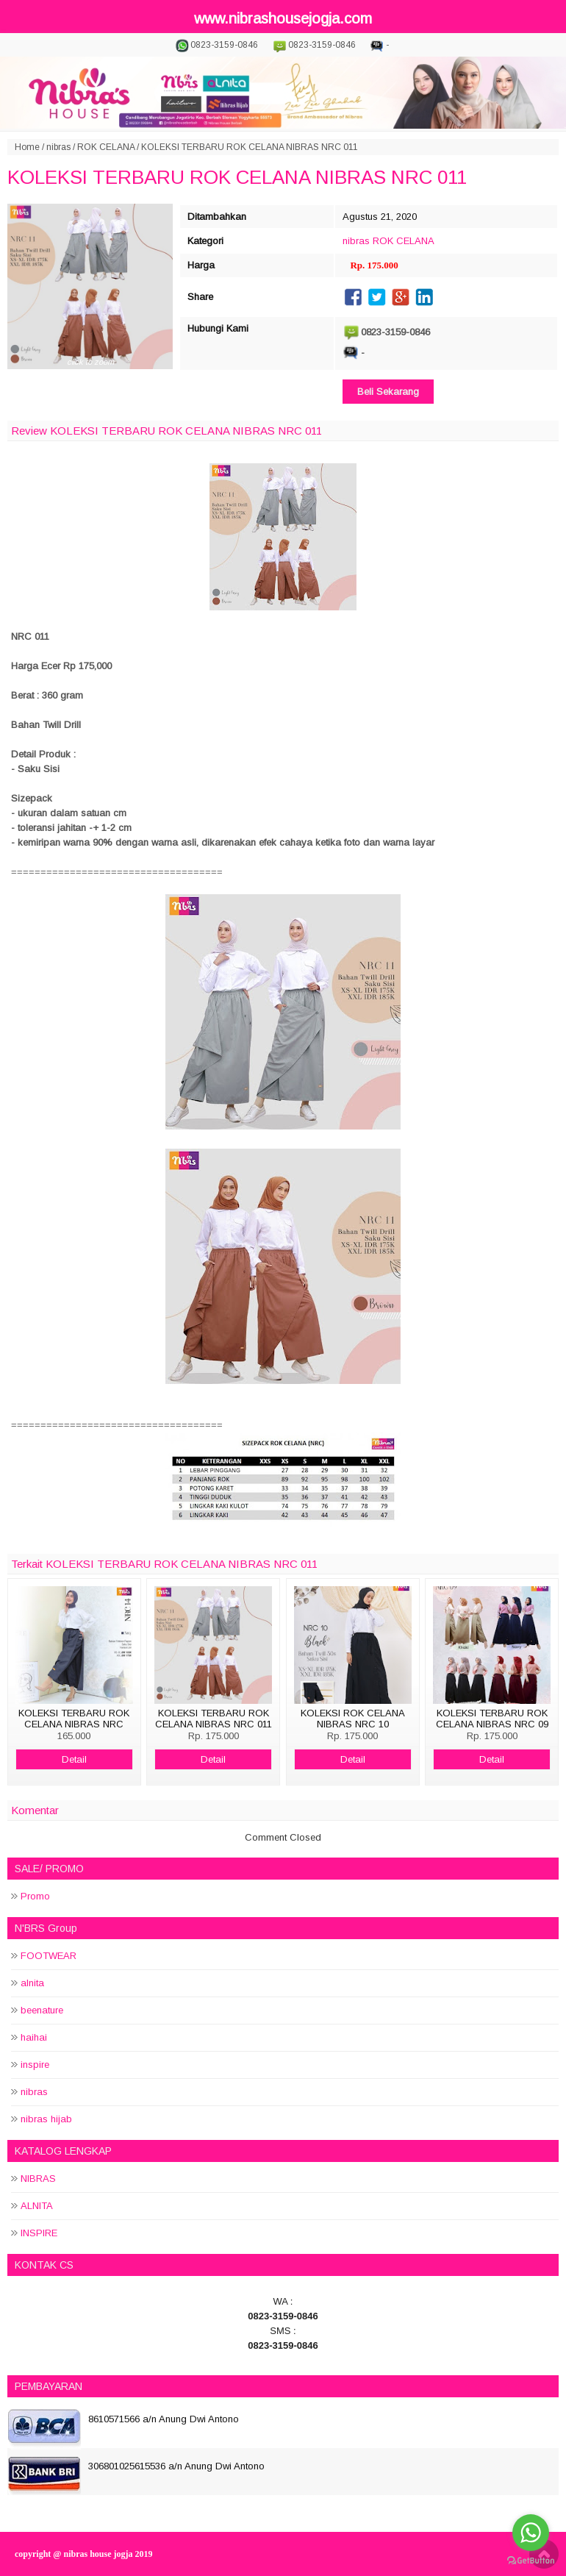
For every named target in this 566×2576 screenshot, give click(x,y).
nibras (58, 147)
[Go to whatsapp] (530, 2532)
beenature (42, 2010)
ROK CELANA (106, 147)
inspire (35, 2064)
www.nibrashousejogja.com (283, 18)
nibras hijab (46, 2118)
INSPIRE (39, 2232)
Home (27, 147)
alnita (32, 1982)
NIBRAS (38, 2178)
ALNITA (37, 2205)
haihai (34, 2037)
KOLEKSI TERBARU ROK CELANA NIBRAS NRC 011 (237, 177)
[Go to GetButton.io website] (530, 2561)
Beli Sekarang (388, 391)
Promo (35, 1896)
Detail (74, 1759)
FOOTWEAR (48, 1955)
